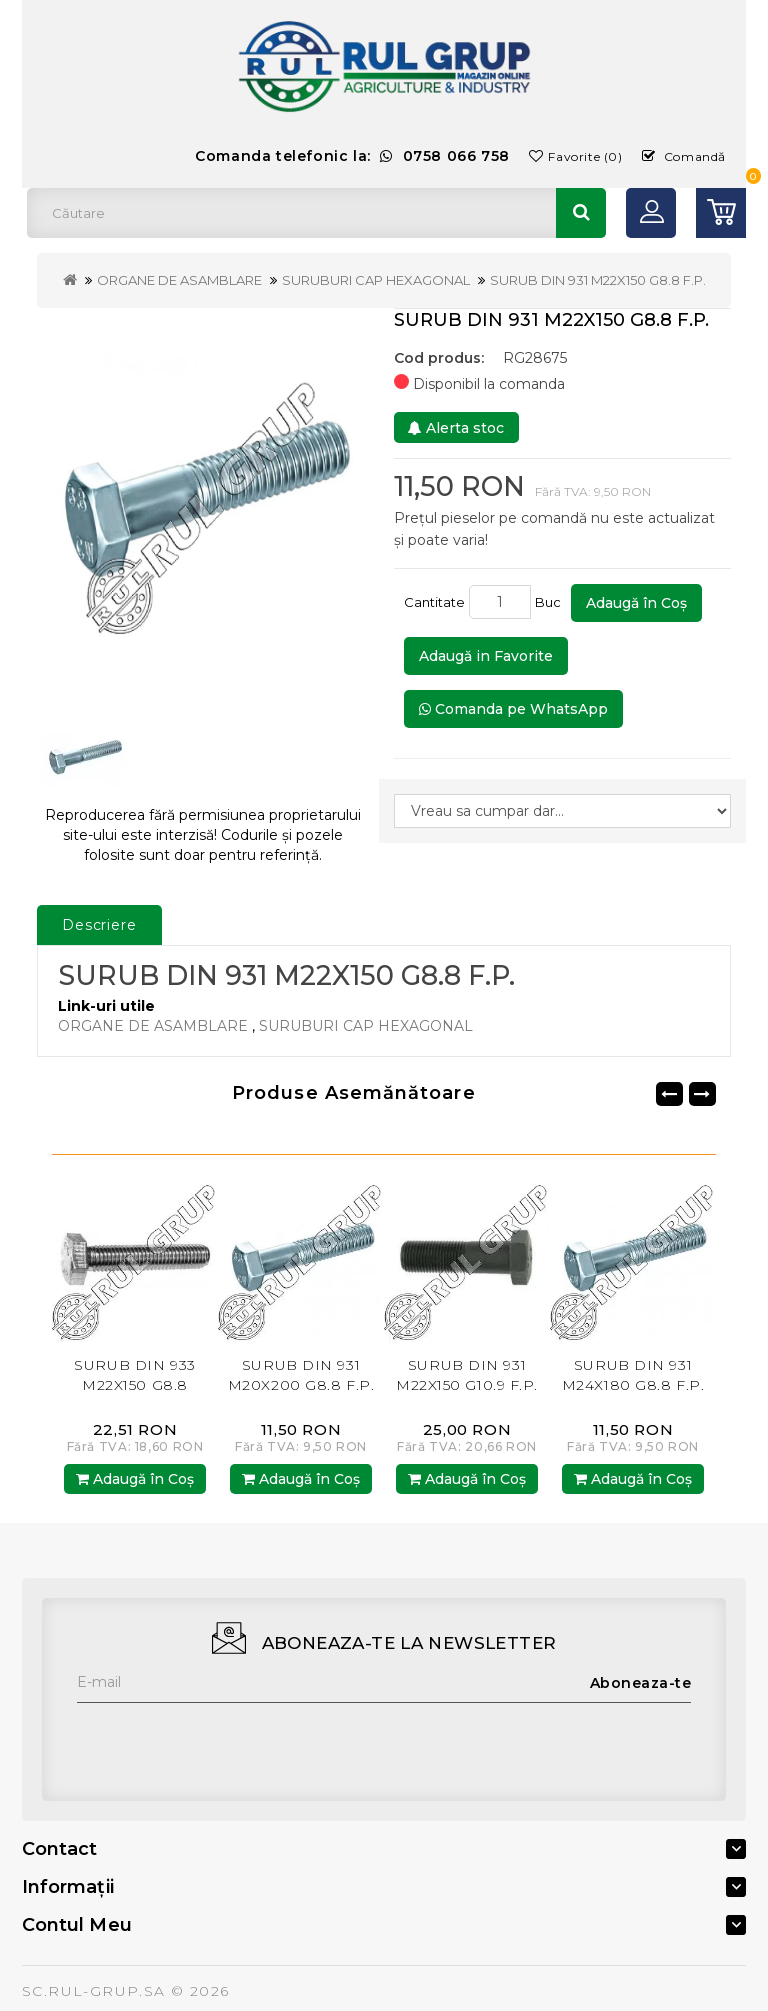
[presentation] (229, 1742)
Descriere (99, 925)
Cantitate (434, 602)
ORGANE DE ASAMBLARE (179, 280)
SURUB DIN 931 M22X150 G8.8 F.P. (598, 280)
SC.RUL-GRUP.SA (94, 1991)
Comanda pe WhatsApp (513, 709)
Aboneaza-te (641, 1683)
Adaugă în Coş (636, 603)
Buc (551, 602)
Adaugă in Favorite (486, 656)
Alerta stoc (456, 428)
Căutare (581, 213)
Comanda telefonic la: (352, 156)
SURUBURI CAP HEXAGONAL (376, 280)
